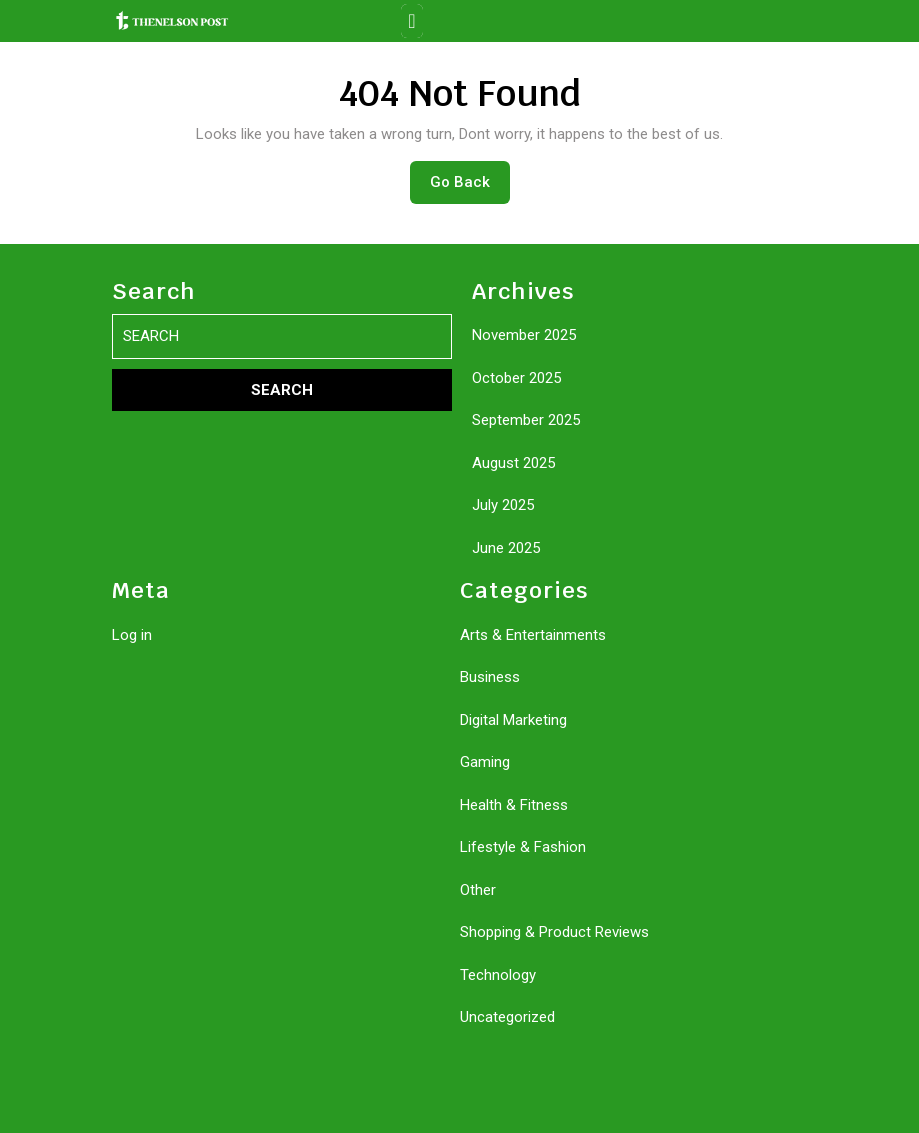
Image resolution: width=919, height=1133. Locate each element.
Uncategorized (507, 1017)
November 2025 (524, 335)
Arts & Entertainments (533, 635)
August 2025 (513, 463)
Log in (132, 635)
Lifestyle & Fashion (523, 847)
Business (490, 677)
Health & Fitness (514, 805)
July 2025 (503, 505)
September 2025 (526, 420)
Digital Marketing (513, 720)
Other (478, 890)
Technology (498, 975)
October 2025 (516, 378)
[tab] (411, 21)
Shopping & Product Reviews (554, 932)
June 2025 (506, 548)
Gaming (485, 762)
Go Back (470, 187)
